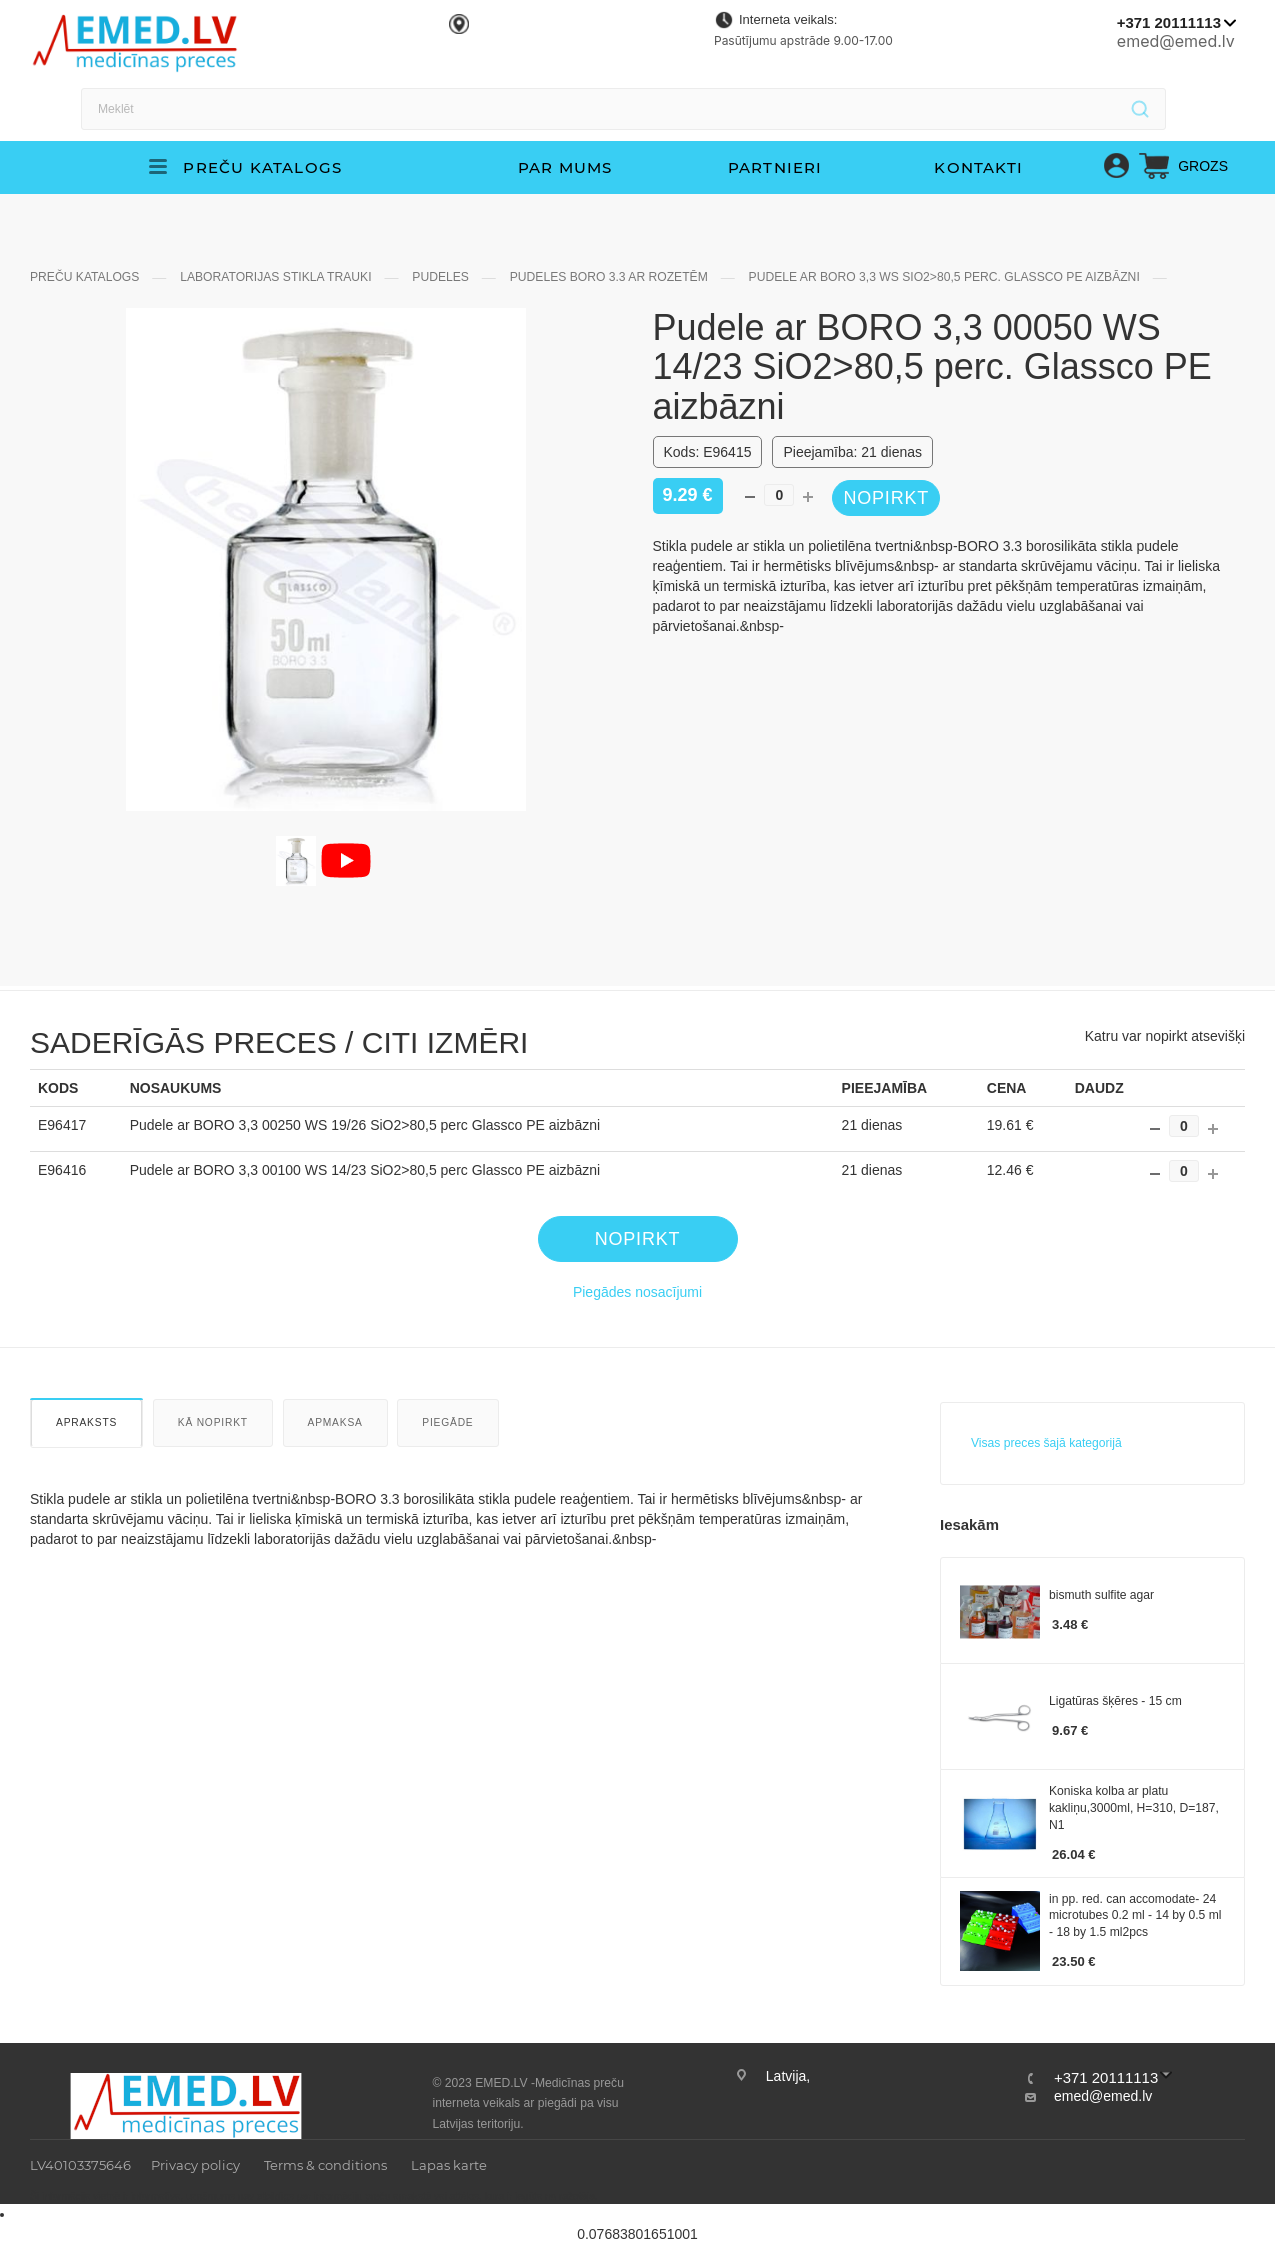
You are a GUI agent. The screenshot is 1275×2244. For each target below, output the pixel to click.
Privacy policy (195, 2165)
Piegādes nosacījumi (637, 1314)
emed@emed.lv (1176, 41)
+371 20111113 (1169, 22)
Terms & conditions (325, 2165)
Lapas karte (449, 2165)
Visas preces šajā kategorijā (1046, 1465)
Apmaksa (335, 1444)
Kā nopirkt (213, 1444)
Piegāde (447, 1444)
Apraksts (86, 1444)
